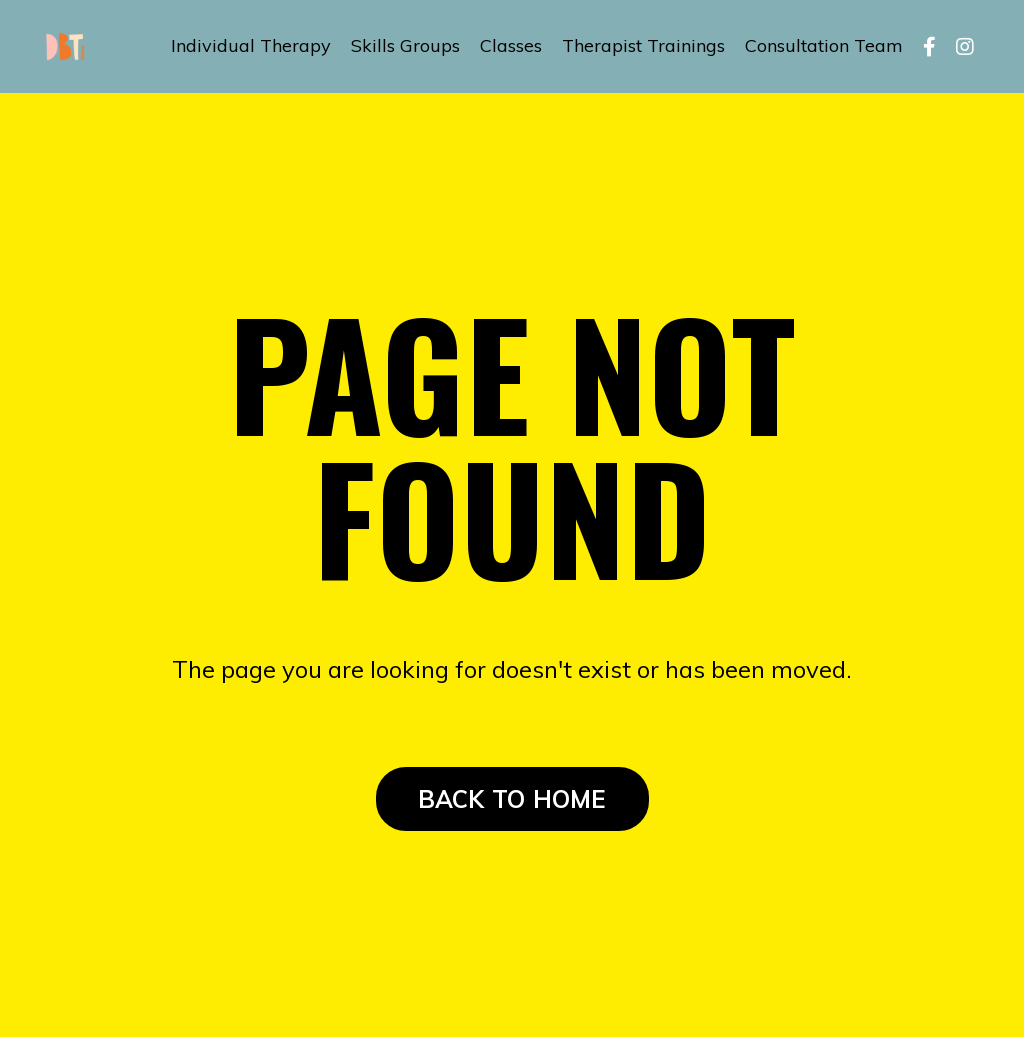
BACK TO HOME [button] (512, 799)
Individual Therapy (251, 45)
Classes (511, 45)
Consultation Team (824, 45)
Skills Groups (405, 45)
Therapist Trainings (643, 45)
